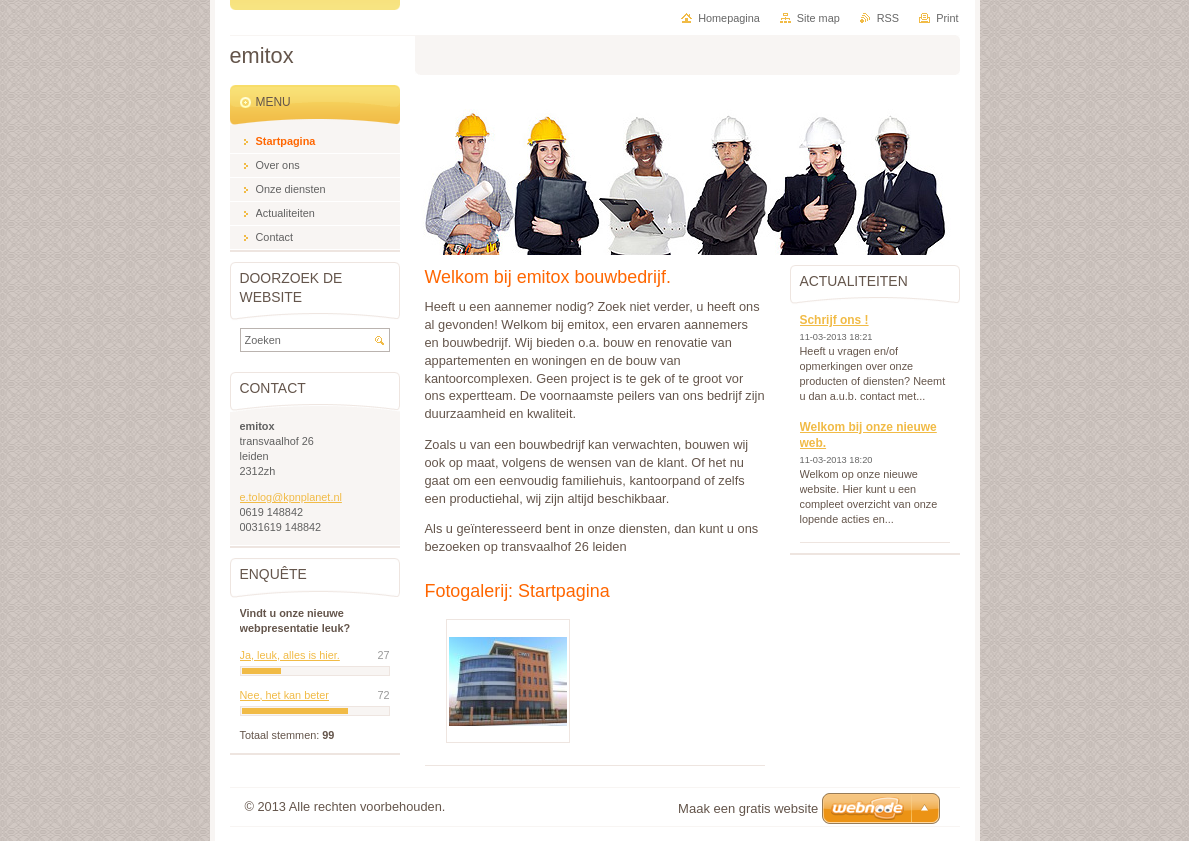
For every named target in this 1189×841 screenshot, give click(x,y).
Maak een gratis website (748, 808)
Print (947, 18)
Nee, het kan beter (284, 695)
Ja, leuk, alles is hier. (290, 655)
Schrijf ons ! (834, 320)
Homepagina (729, 18)
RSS (888, 18)
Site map (818, 18)
